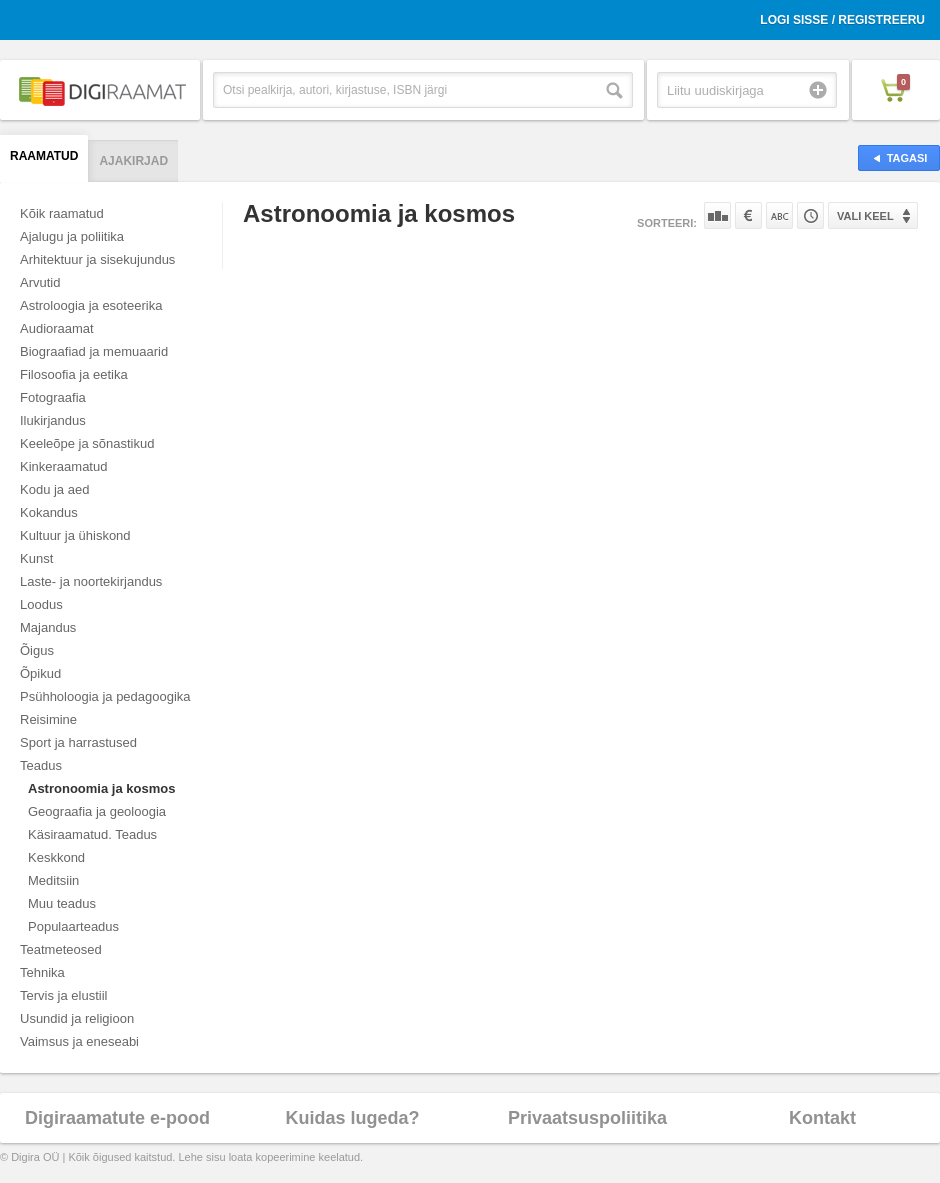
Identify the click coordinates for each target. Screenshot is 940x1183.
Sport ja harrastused (78, 742)
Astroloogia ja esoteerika (91, 305)
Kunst (36, 558)
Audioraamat (57, 328)
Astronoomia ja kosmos (101, 788)
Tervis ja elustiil (63, 995)
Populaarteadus (73, 926)
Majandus (48, 627)
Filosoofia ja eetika (74, 374)
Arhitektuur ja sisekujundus (97, 259)
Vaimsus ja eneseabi (79, 1041)
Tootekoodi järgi (810, 215)
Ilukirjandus (53, 420)
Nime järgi (779, 215)
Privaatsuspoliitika (587, 1118)
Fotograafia (53, 397)
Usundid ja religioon (77, 1018)
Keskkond (56, 857)
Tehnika (42, 972)
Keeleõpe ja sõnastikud (87, 443)
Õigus (37, 650)
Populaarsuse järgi (717, 215)
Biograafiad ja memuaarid (94, 351)
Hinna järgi (748, 215)
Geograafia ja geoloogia (97, 811)
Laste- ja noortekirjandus (91, 581)
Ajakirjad (133, 161)
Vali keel (865, 216)
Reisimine (48, 719)
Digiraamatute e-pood (117, 1118)
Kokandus (49, 512)
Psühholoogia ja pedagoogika (105, 696)
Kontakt (822, 1118)
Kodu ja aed (54, 489)
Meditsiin (53, 880)
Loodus (41, 604)
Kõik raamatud (62, 213)
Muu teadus (62, 903)
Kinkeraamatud (63, 466)
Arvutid (40, 282)
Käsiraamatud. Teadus (92, 834)
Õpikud (40, 673)
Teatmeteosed (61, 949)
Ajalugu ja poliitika (72, 236)
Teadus (41, 765)
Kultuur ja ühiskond (75, 535)
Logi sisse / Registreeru (842, 20)
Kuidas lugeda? (352, 1118)
